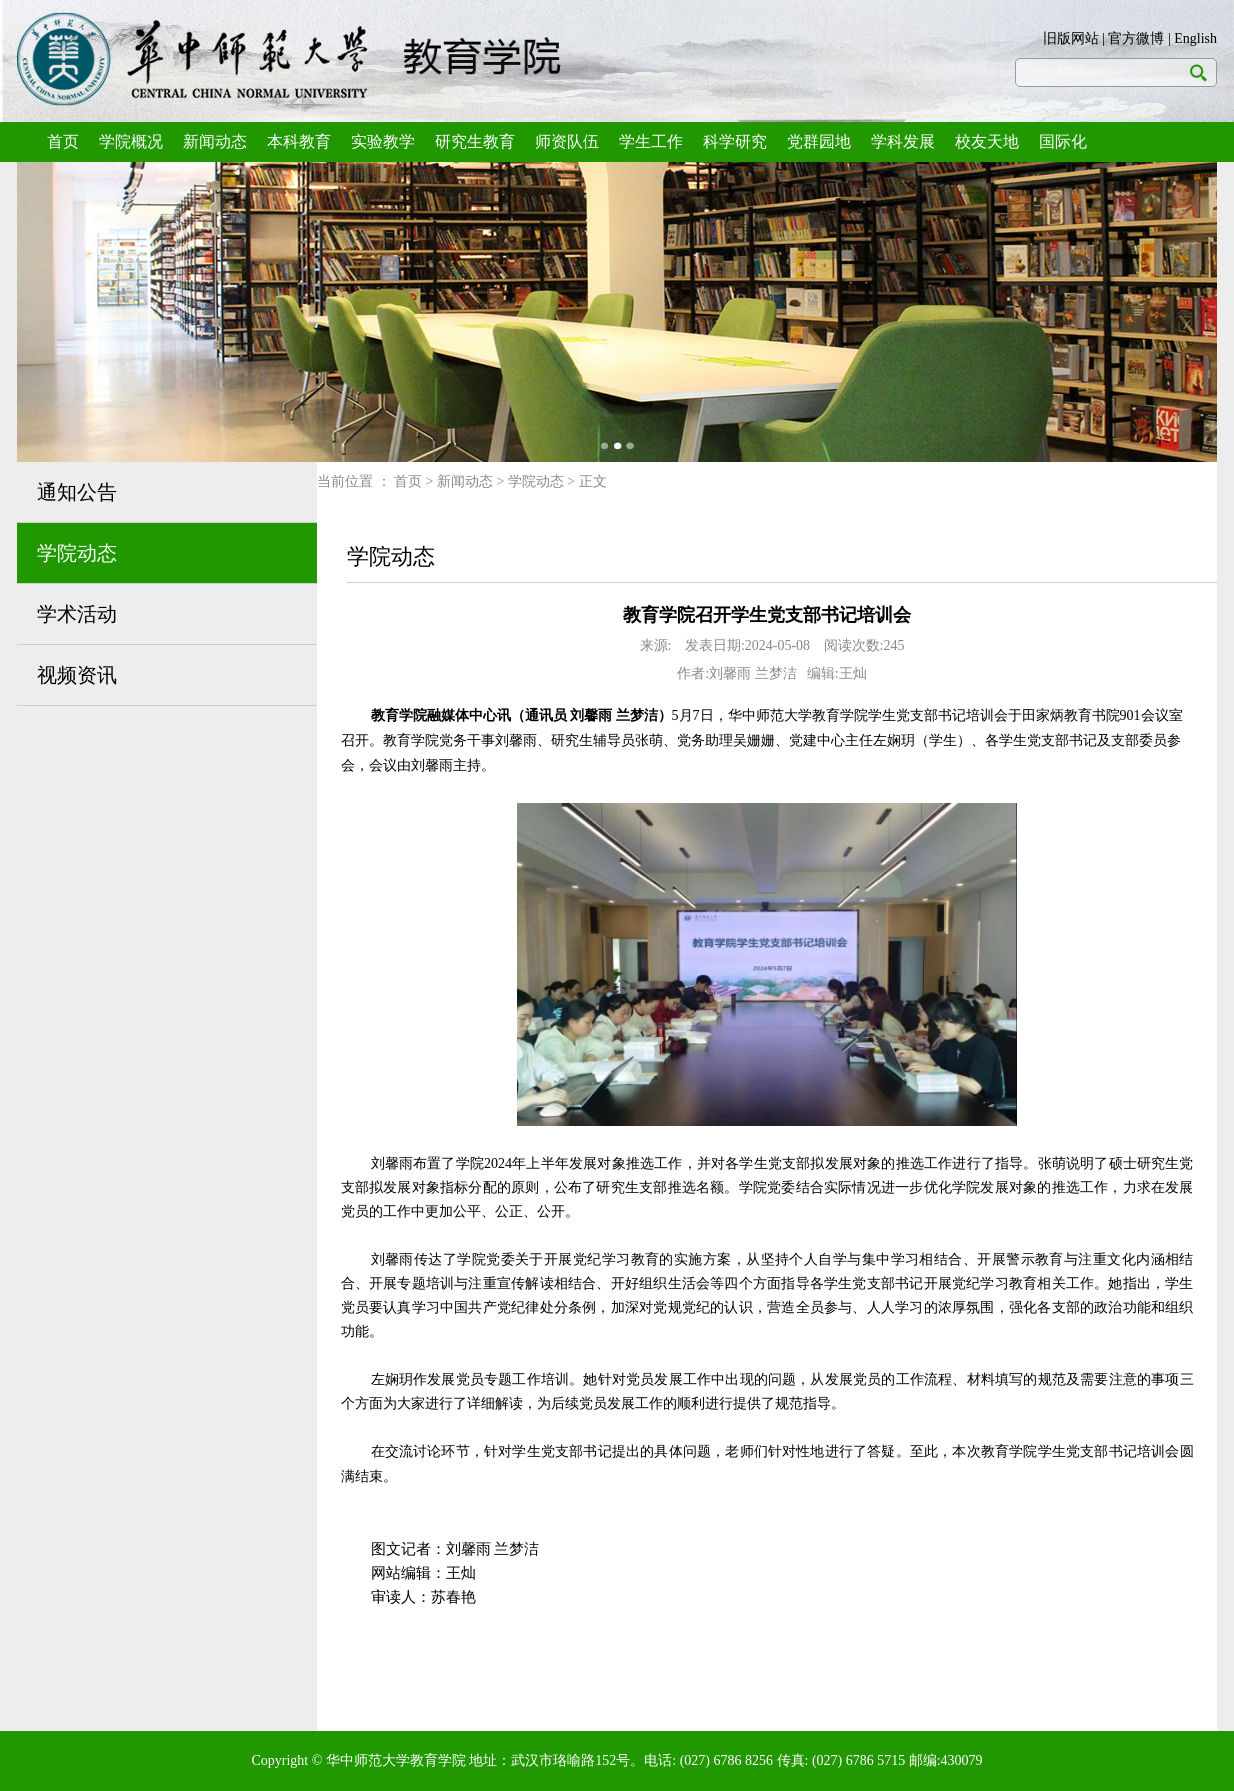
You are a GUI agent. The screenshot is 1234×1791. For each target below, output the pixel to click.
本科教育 (299, 141)
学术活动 (77, 614)
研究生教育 (475, 141)
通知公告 (77, 492)
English (1195, 38)
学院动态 (77, 553)
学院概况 (131, 141)
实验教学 (383, 141)
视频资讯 (77, 675)
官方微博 (1136, 38)
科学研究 (735, 141)
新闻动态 (215, 141)
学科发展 (903, 141)
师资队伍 (567, 141)
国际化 (1063, 141)
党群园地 (819, 141)
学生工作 (651, 141)
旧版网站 (1071, 38)
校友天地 (987, 141)
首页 (63, 141)
